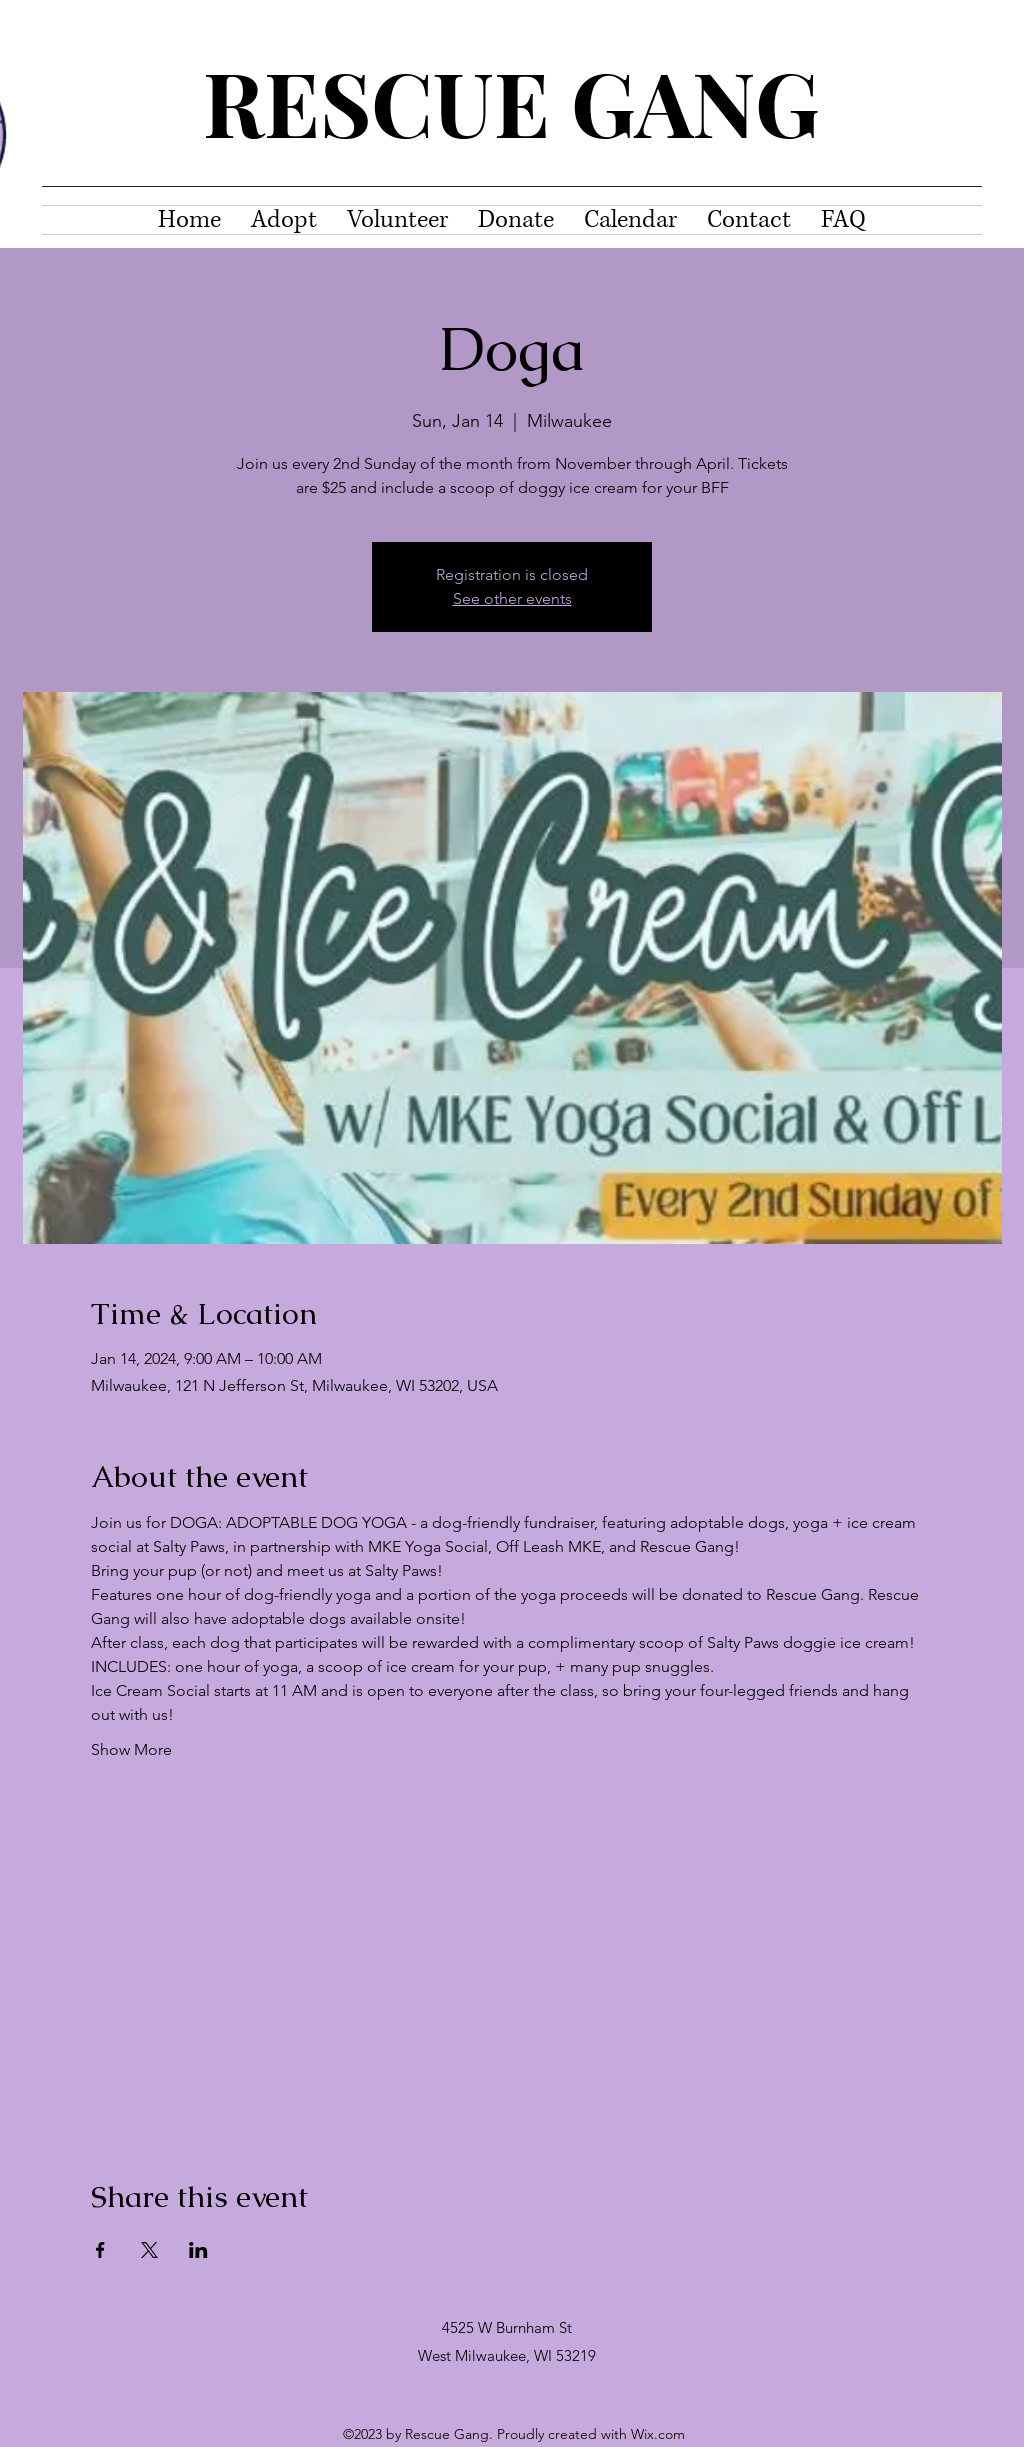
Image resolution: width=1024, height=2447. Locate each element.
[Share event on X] (149, 2250)
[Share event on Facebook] (100, 2250)
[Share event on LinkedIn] (198, 2250)
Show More (131, 1749)
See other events (512, 598)
